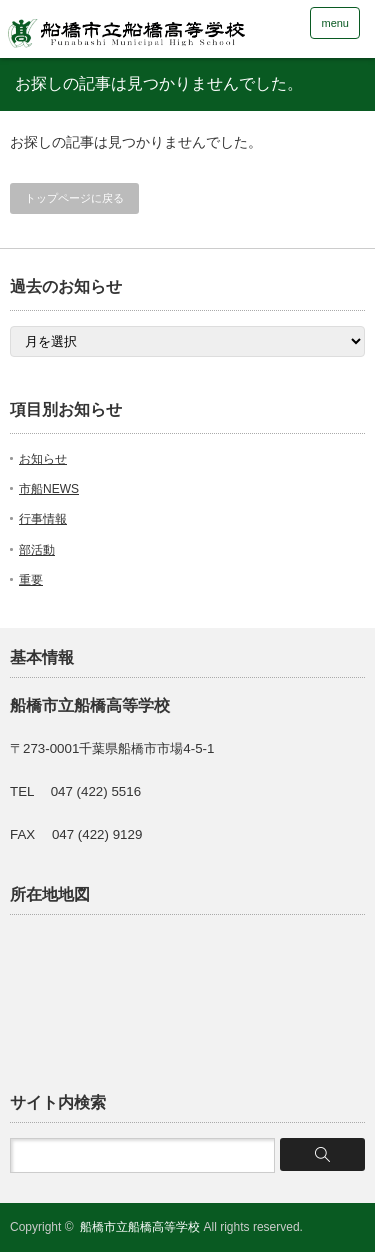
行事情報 (43, 519)
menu (335, 23)
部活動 (37, 550)
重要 (31, 580)
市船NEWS (49, 489)
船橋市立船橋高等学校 (140, 1227)
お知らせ (43, 459)
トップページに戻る (74, 198)
